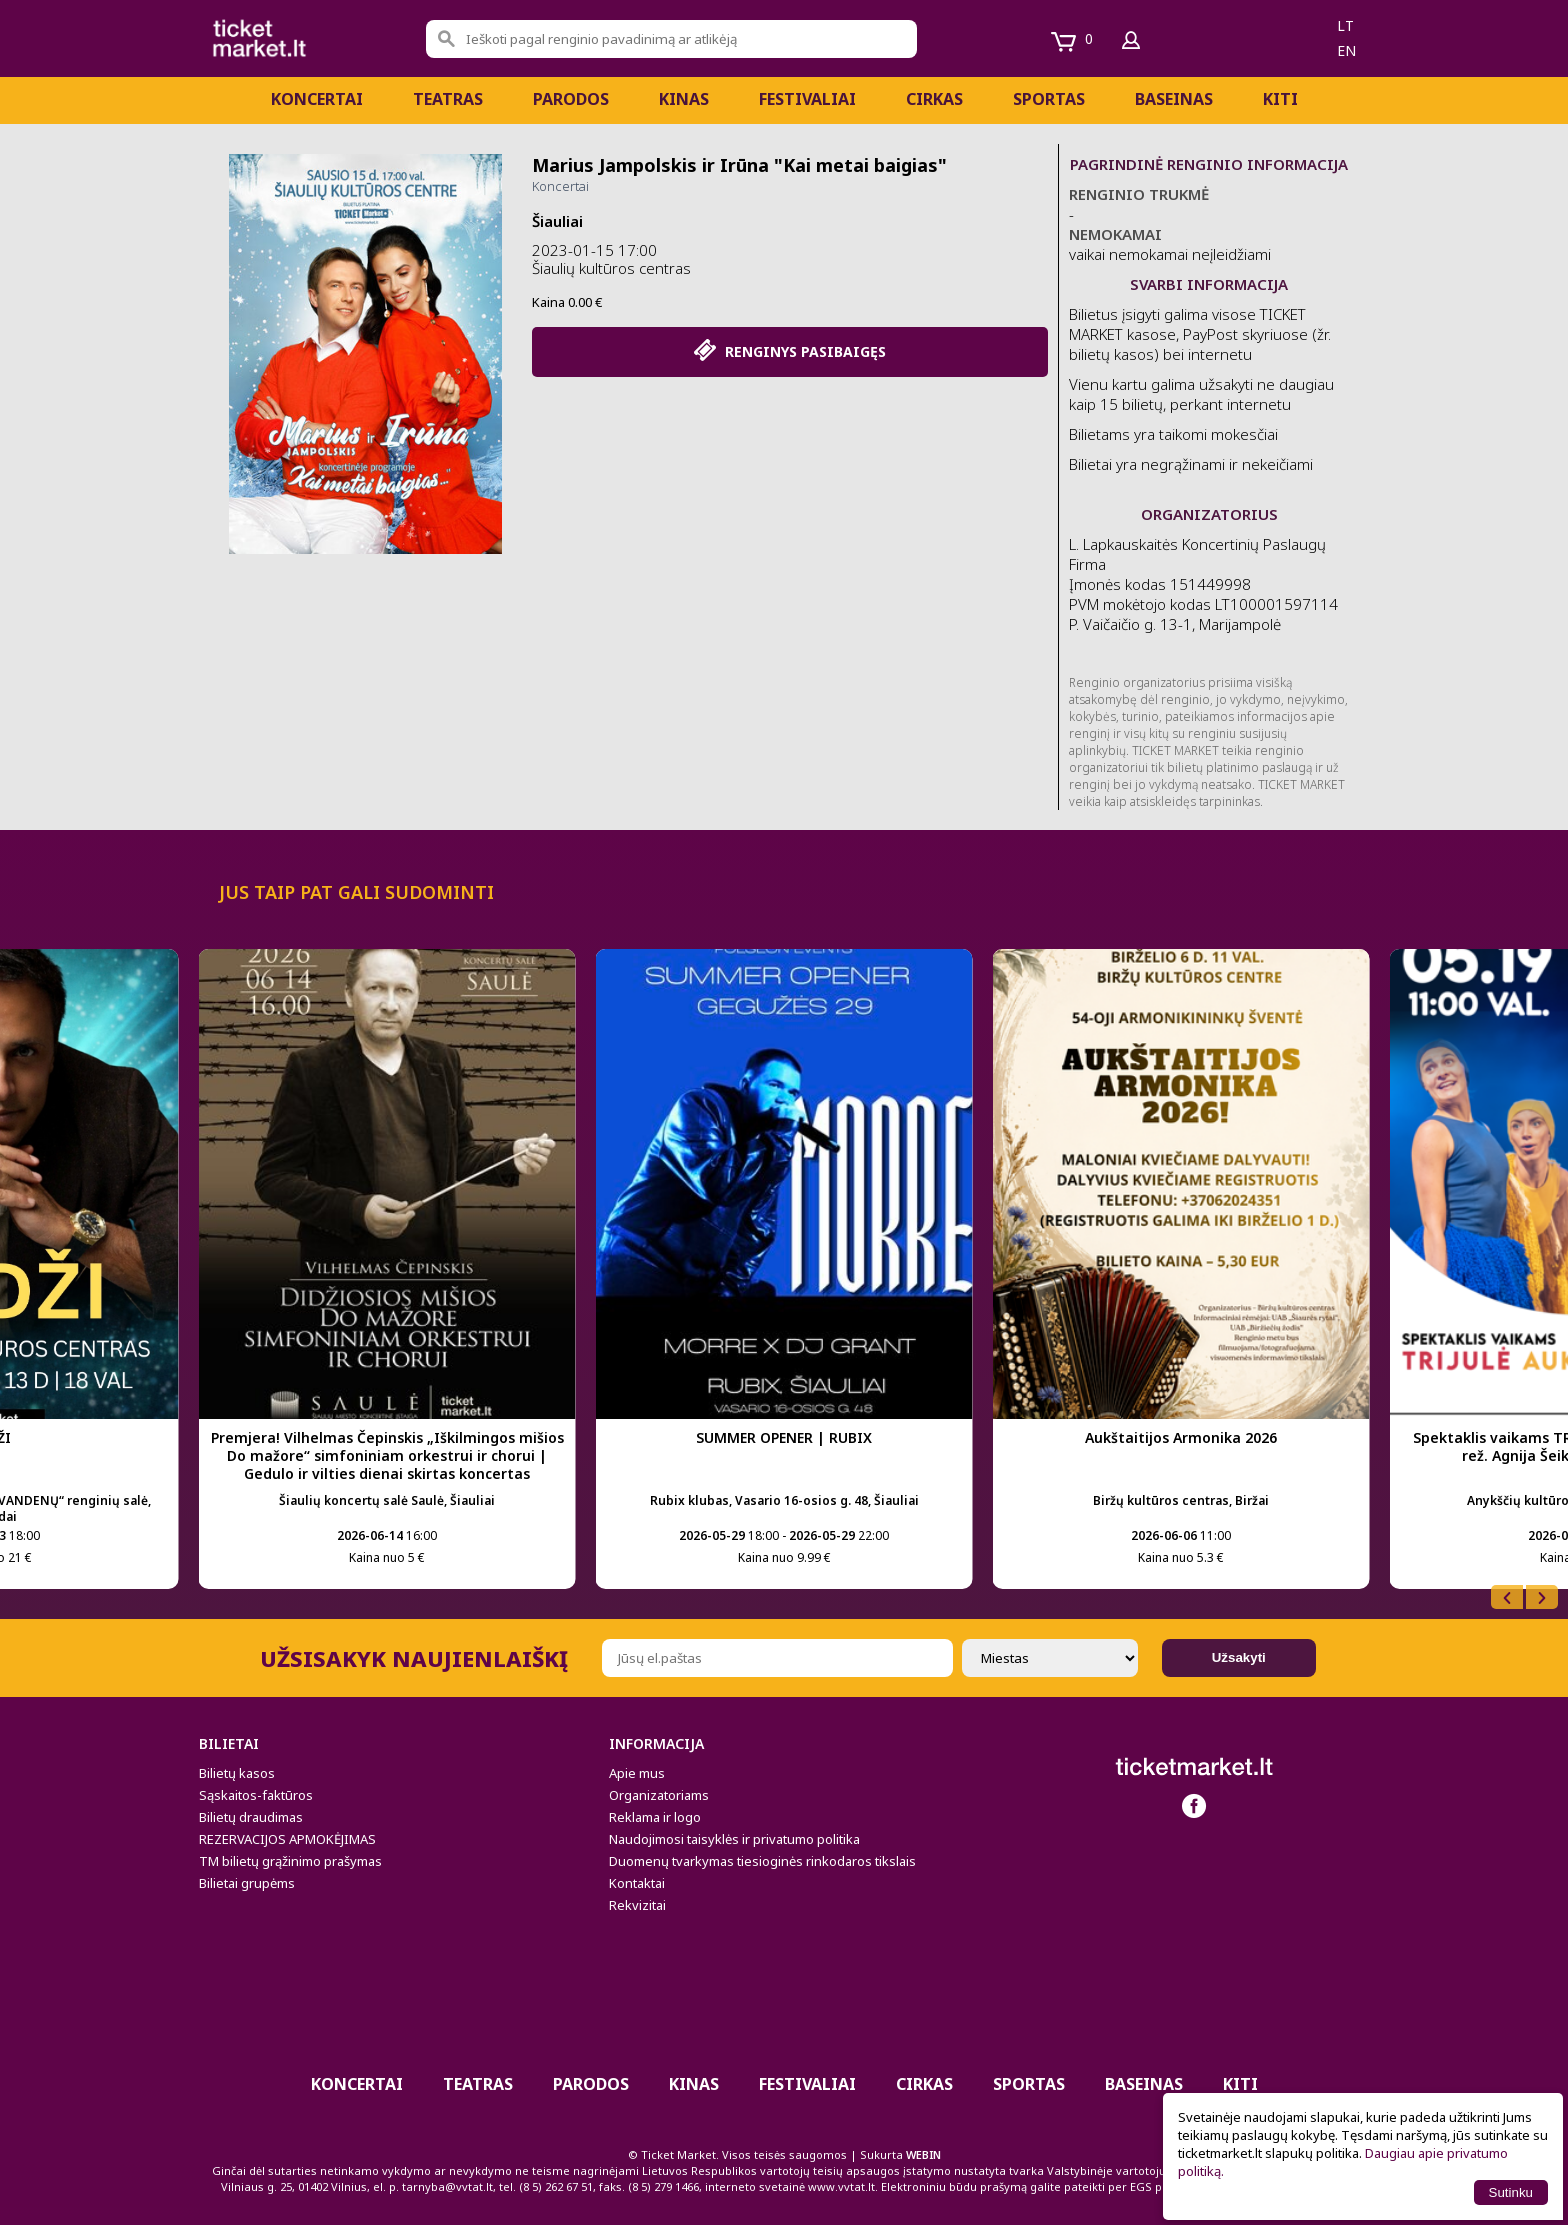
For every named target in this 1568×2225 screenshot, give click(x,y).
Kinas (684, 99)
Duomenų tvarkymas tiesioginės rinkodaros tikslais (762, 1861)
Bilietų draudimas (251, 1817)
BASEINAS (1174, 99)
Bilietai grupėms (247, 1883)
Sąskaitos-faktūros (256, 1795)
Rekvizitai (637, 1905)
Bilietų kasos (237, 1773)
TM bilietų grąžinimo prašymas (290, 1861)
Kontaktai (637, 1883)
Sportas (1049, 99)
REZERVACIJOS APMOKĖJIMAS (287, 1839)
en (1346, 50)
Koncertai (317, 99)
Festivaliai (807, 99)
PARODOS (571, 99)
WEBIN (923, 2154)
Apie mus (637, 1773)
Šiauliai (557, 221)
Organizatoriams (659, 1795)
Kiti (1280, 99)
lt (1345, 25)
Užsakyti (1239, 1657)
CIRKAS (934, 99)
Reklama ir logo (655, 1817)
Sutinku (1511, 2192)
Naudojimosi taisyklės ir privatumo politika (734, 1839)
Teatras (448, 99)
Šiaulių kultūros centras (611, 268)
